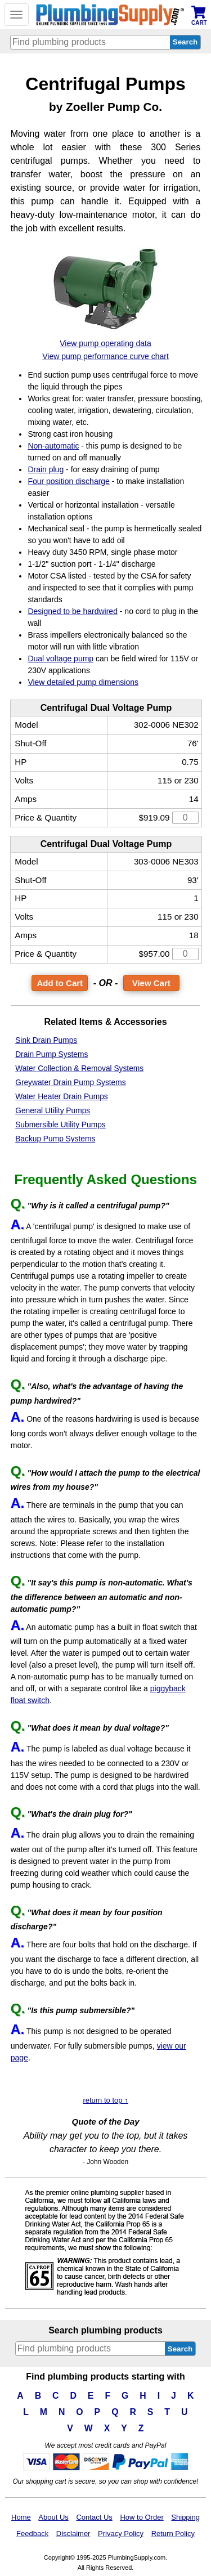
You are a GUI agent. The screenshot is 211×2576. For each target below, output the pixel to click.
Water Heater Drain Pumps (61, 1096)
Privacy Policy (120, 2533)
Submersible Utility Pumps (60, 1125)
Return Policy (173, 2533)
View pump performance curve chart (105, 356)
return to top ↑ (105, 2100)
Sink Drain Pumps (46, 1040)
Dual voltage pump (60, 658)
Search (180, 2349)
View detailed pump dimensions (83, 682)
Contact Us (94, 2517)
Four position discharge (69, 481)
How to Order (141, 2517)
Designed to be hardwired (73, 611)
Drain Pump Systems (51, 1054)
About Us (53, 2517)
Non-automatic (53, 445)
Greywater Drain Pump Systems (70, 1082)
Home (21, 2517)
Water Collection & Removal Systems (79, 1068)
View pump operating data (105, 343)
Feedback (32, 2533)
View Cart (151, 983)
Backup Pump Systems (55, 1139)
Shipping (185, 2517)
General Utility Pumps (52, 1110)
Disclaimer (73, 2533)
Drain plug (46, 469)
